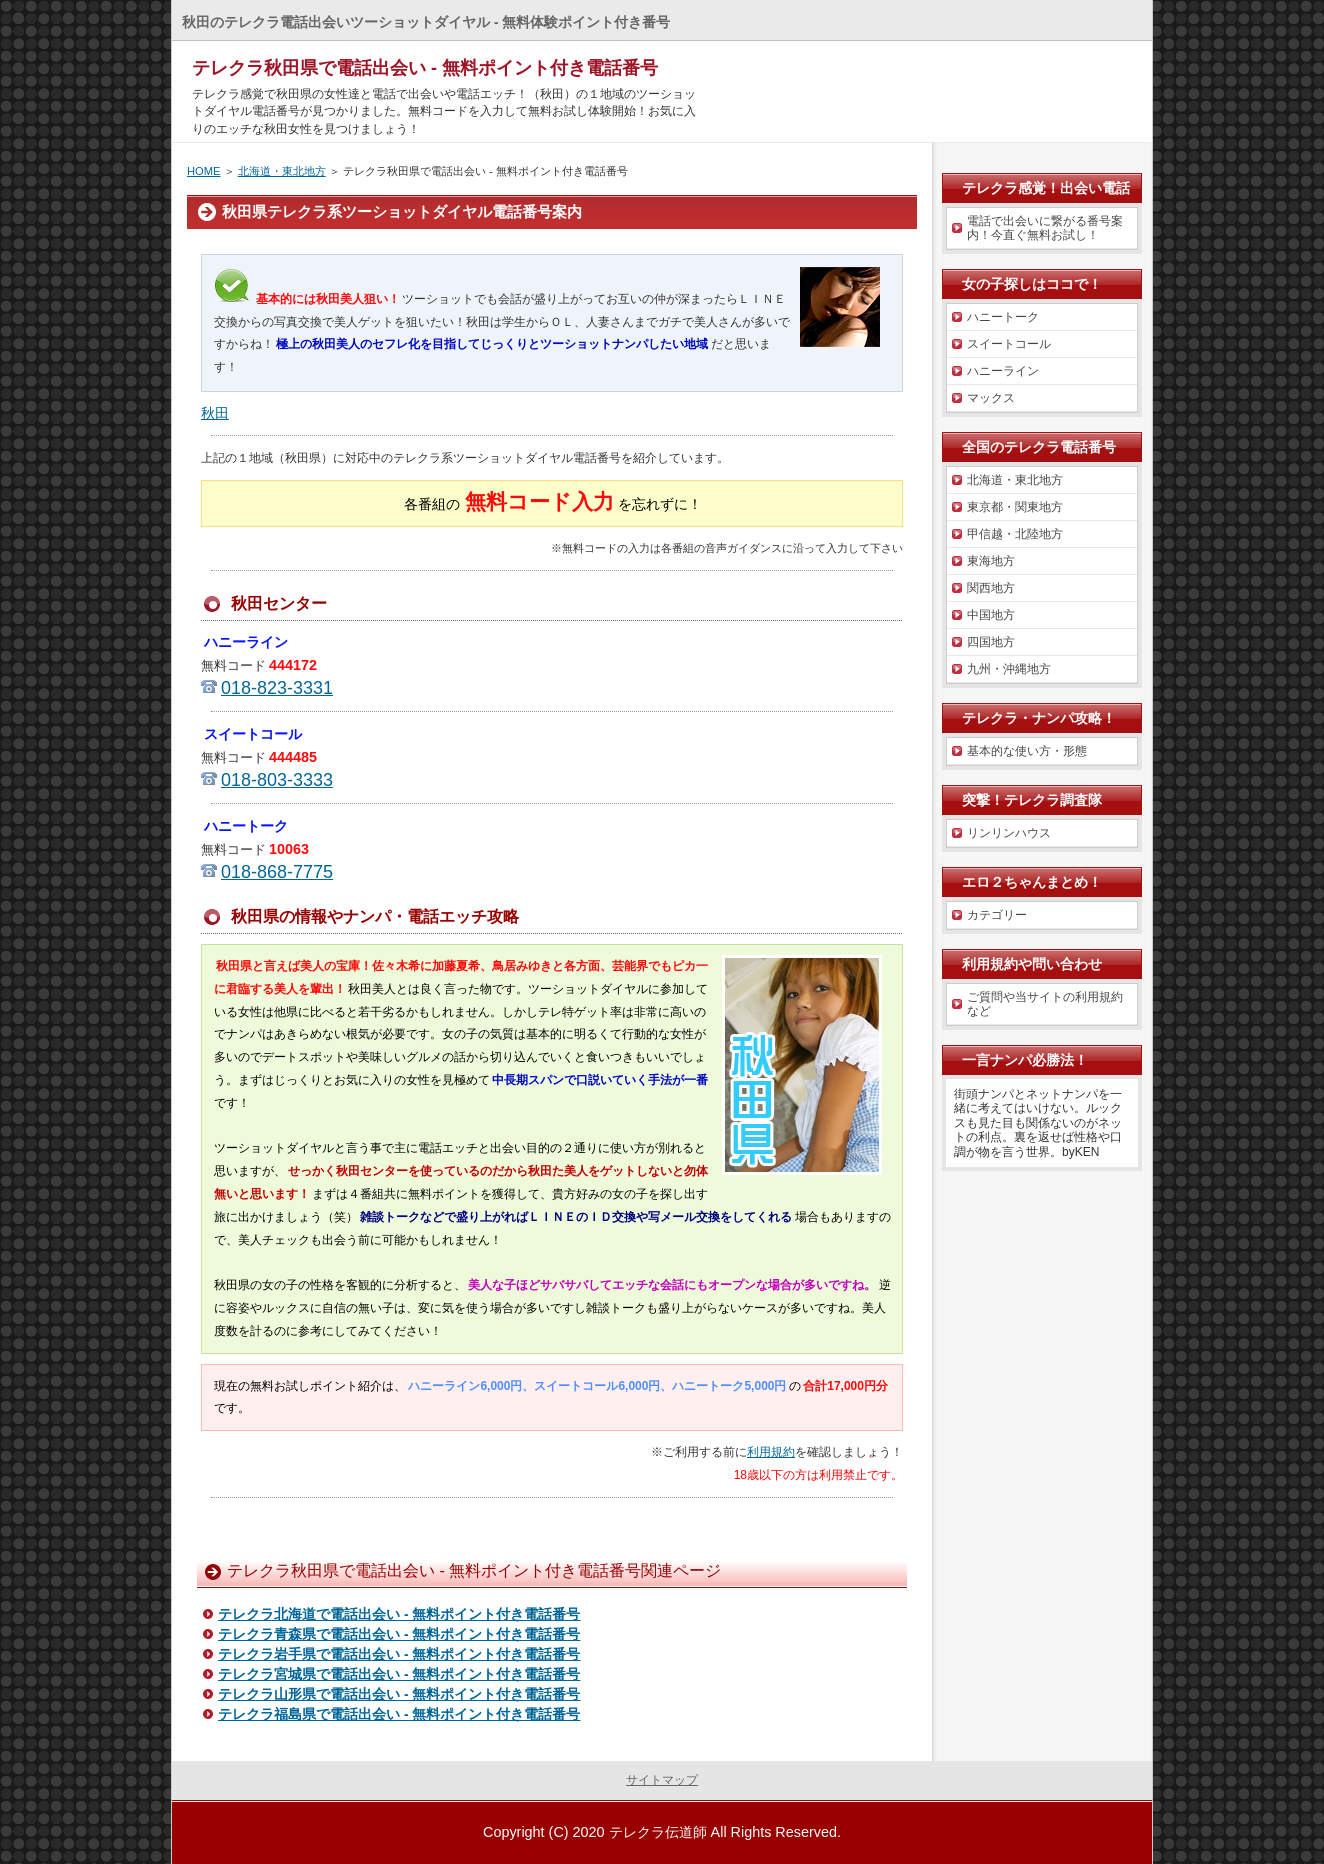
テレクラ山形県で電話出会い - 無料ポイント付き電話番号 (399, 1694)
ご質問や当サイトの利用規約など (1045, 1004)
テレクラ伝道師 (658, 1832)
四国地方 (991, 642)
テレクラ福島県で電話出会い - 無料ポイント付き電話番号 (399, 1714)
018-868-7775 (277, 872)
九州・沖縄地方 (1009, 669)
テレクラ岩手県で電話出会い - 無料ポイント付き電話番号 (399, 1654)
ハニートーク (1003, 317)
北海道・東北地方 (282, 171)
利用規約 (771, 1452)
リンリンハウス (1009, 833)
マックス (991, 398)
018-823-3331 (277, 688)
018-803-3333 (277, 780)
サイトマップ (662, 1780)
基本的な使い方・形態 (1027, 751)
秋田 (215, 413)
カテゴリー (997, 915)
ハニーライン (1003, 371)
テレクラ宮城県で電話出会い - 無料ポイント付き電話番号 (399, 1674)
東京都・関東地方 (1015, 507)
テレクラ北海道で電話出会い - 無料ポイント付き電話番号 (399, 1614)
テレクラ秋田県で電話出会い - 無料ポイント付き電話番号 (425, 68)
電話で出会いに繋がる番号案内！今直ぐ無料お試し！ (1045, 228)
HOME (203, 171)
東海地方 (991, 561)
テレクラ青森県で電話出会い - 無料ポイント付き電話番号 (399, 1634)
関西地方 (991, 588)
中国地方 (991, 615)
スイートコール (1009, 344)
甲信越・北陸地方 (1015, 534)
